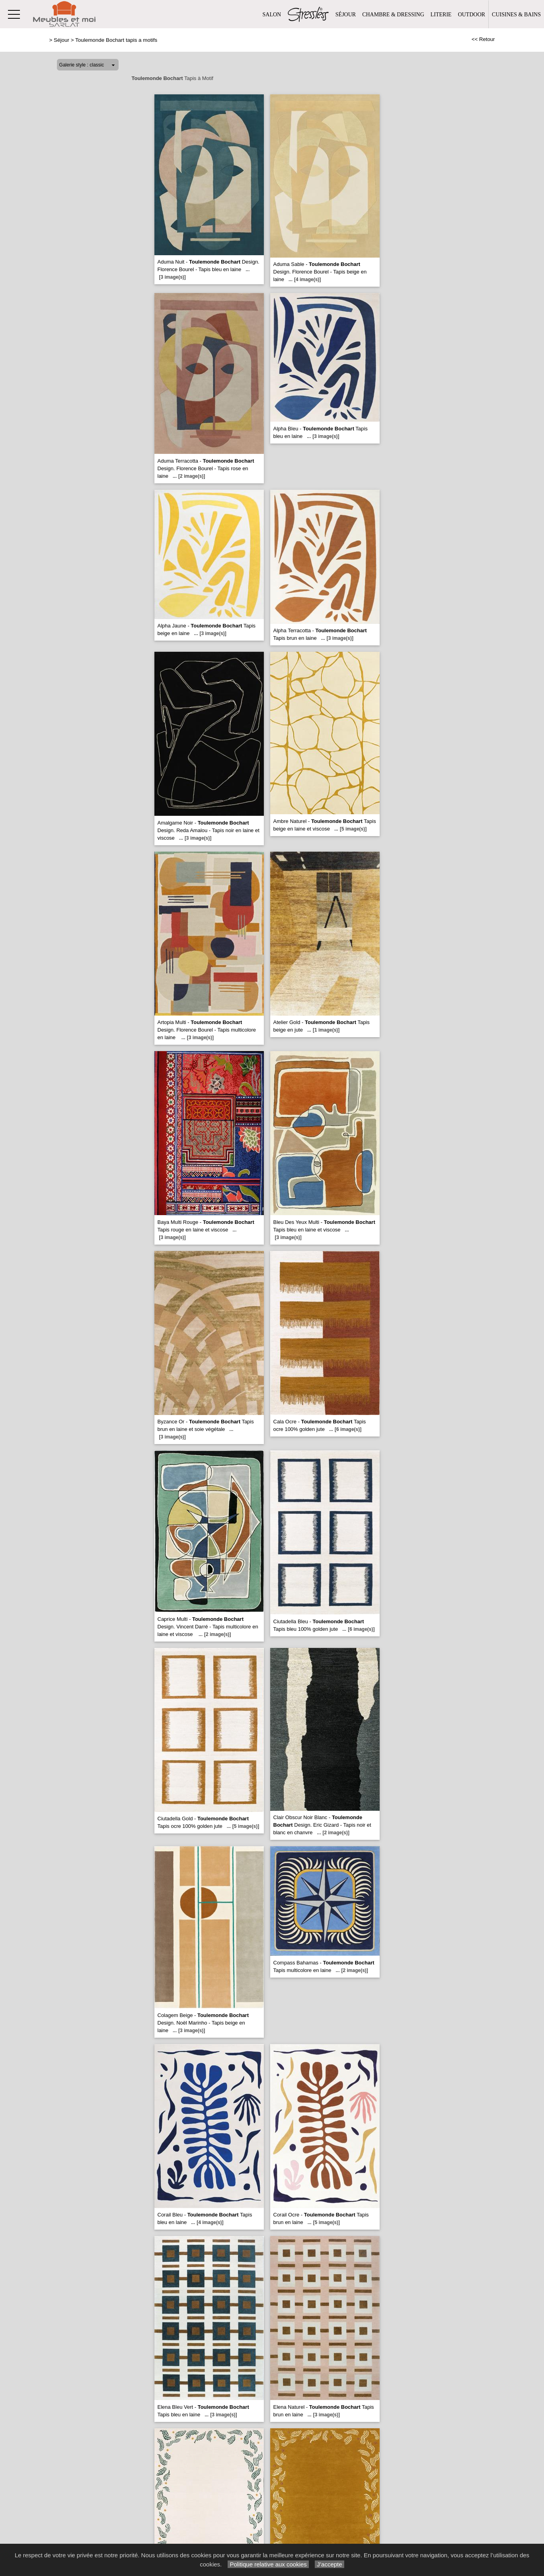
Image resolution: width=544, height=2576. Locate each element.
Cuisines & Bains (516, 15)
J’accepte (329, 2564)
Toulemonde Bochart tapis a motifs (116, 40)
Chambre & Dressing (393, 15)
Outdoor (471, 15)
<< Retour (483, 39)
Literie (441, 15)
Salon (272, 15)
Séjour (345, 15)
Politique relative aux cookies (268, 2564)
